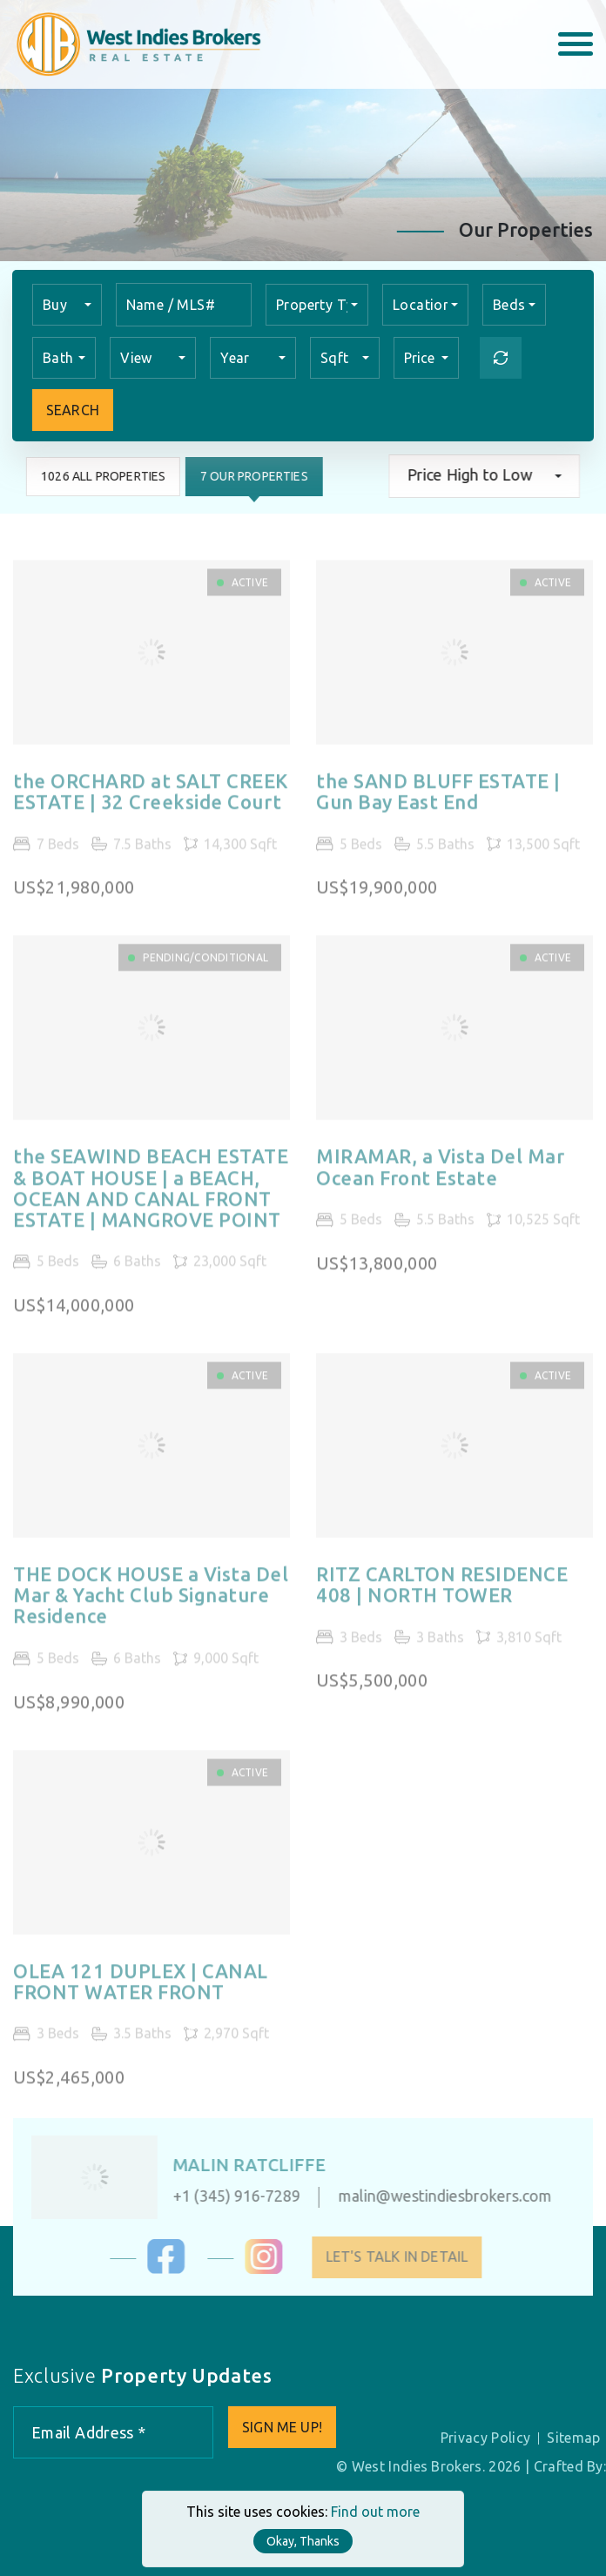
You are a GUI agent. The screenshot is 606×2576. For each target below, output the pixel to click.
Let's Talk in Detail (404, 2256)
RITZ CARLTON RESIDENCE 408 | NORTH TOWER (442, 1593)
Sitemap (573, 2437)
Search (72, 410)
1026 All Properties (102, 476)
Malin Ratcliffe (241, 2165)
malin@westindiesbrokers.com (436, 2196)
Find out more (375, 2511)
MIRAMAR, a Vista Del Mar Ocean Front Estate (440, 1175)
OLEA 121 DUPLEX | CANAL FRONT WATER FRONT (140, 1989)
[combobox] (67, 305)
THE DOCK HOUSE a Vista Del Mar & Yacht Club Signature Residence (151, 1603)
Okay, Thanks (303, 2541)
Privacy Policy (485, 2437)
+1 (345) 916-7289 (228, 2196)
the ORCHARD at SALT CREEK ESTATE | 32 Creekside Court (150, 800)
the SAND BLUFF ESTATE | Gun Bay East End (438, 800)
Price (421, 358)
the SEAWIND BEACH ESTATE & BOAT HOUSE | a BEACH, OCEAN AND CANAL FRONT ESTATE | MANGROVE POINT (150, 1196)
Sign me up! (282, 2427)
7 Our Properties (253, 476)
